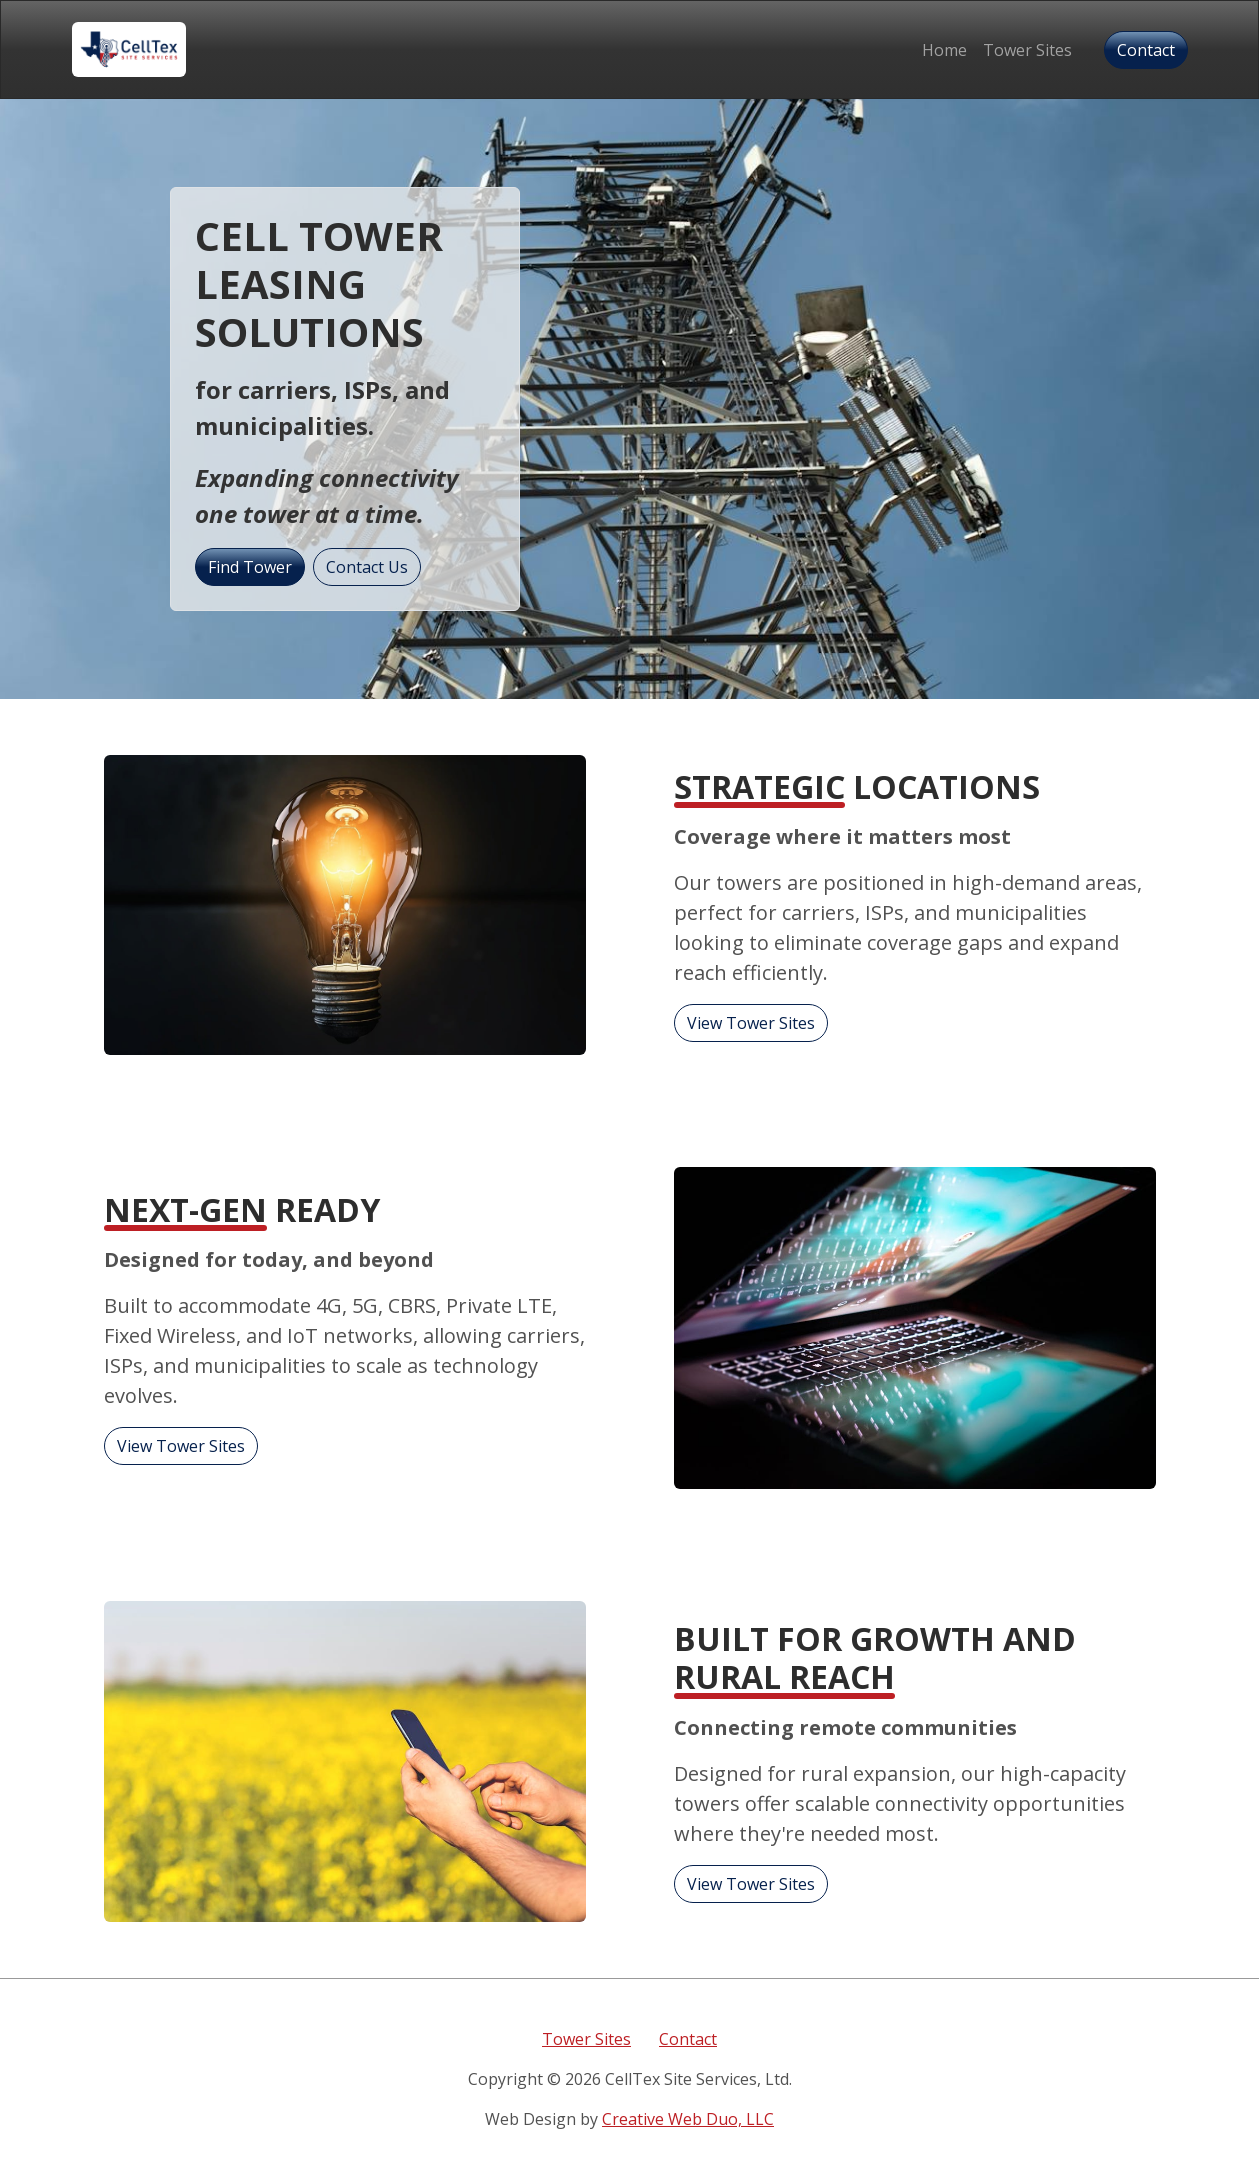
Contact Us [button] (367, 567)
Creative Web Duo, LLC (688, 2119)
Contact (688, 2039)
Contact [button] (1146, 50)
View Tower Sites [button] (751, 1023)
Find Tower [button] (250, 567)
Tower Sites (1027, 50)
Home (944, 50)
